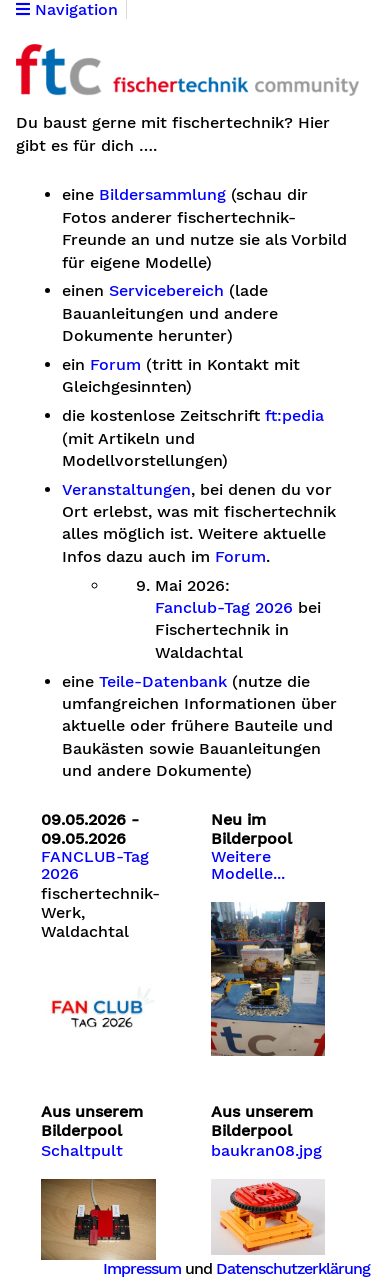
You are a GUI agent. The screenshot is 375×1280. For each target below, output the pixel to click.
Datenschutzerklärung (293, 1268)
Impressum (142, 1268)
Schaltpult (82, 1151)
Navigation (67, 10)
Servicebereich (166, 291)
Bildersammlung (162, 195)
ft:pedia (294, 416)
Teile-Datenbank (163, 682)
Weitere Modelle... (248, 866)
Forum (115, 365)
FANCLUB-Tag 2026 (95, 866)
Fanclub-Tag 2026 (224, 608)
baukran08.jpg (266, 1151)
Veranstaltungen (126, 490)
